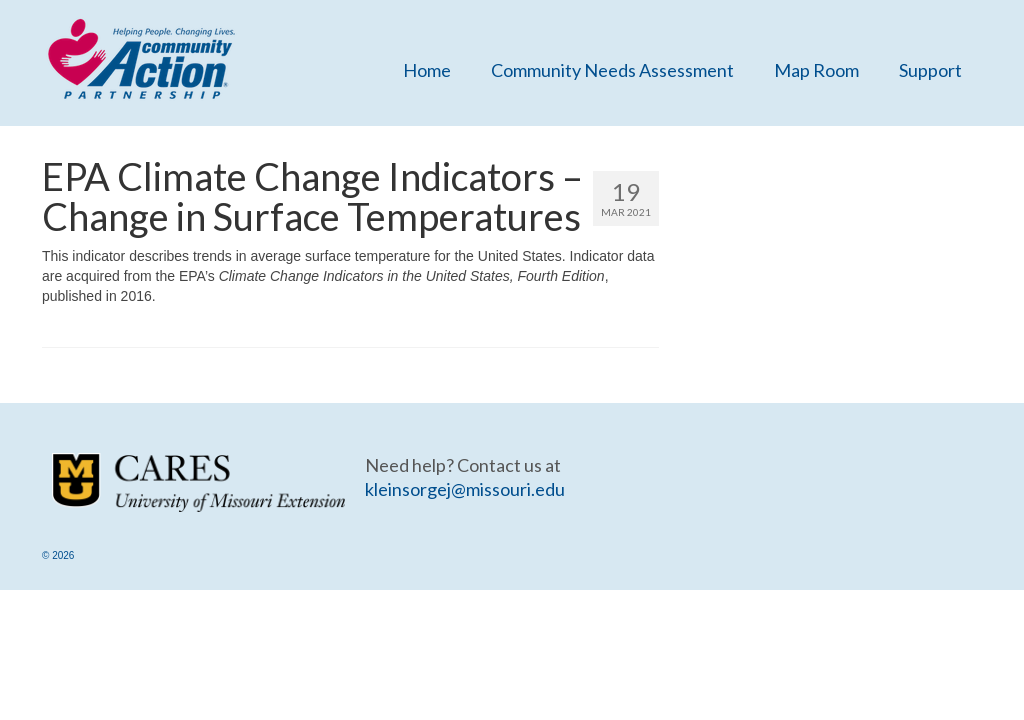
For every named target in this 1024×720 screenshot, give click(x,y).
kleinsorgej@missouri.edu (465, 489)
